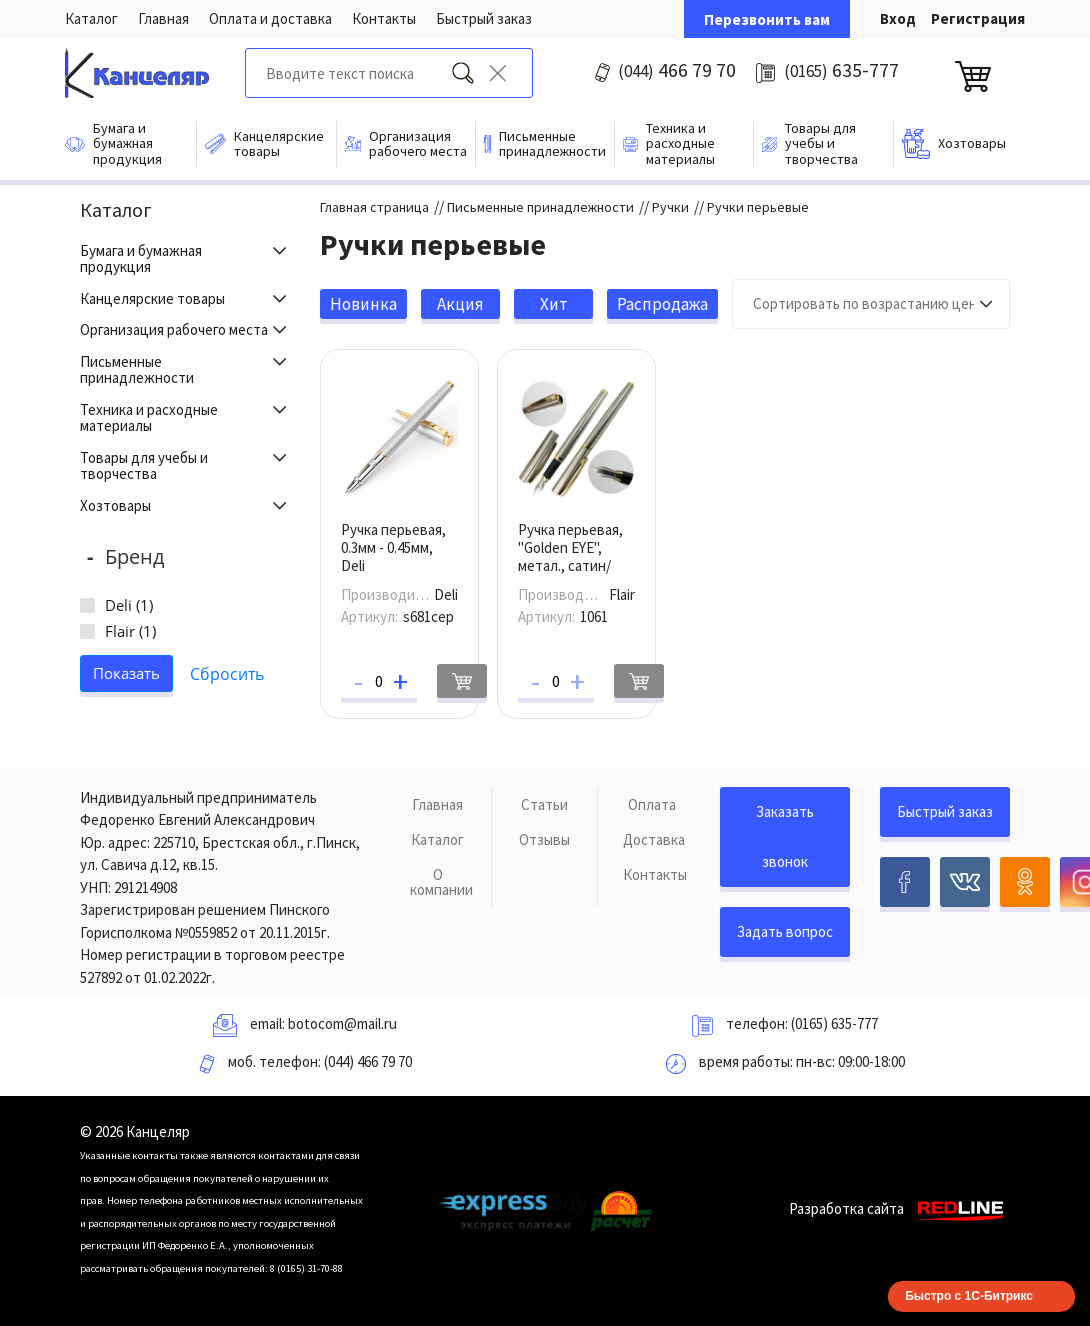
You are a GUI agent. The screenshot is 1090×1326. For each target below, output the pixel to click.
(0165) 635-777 (834, 1023)
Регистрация (978, 18)
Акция (460, 304)
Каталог (91, 18)
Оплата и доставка (270, 18)
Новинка (363, 304)
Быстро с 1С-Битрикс (969, 1296)
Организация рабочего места (174, 329)
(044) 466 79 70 (368, 1061)
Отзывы (544, 839)
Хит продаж (554, 306)
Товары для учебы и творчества (144, 466)
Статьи (544, 804)
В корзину (462, 681)
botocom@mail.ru (342, 1023)
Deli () (129, 605)
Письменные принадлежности (137, 370)
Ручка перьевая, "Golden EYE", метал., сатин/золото (570, 556)
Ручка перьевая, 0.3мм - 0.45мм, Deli (393, 547)
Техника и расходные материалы (149, 418)
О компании (441, 882)
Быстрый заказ (484, 18)
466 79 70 (677, 69)
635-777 (841, 69)
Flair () (130, 631)
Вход (898, 18)
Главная (163, 18)
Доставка (654, 839)
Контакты (384, 18)
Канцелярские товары (152, 298)
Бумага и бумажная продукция (141, 259)
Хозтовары (115, 505)
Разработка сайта (899, 1208)
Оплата (652, 804)
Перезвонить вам (767, 19)
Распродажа (662, 304)
